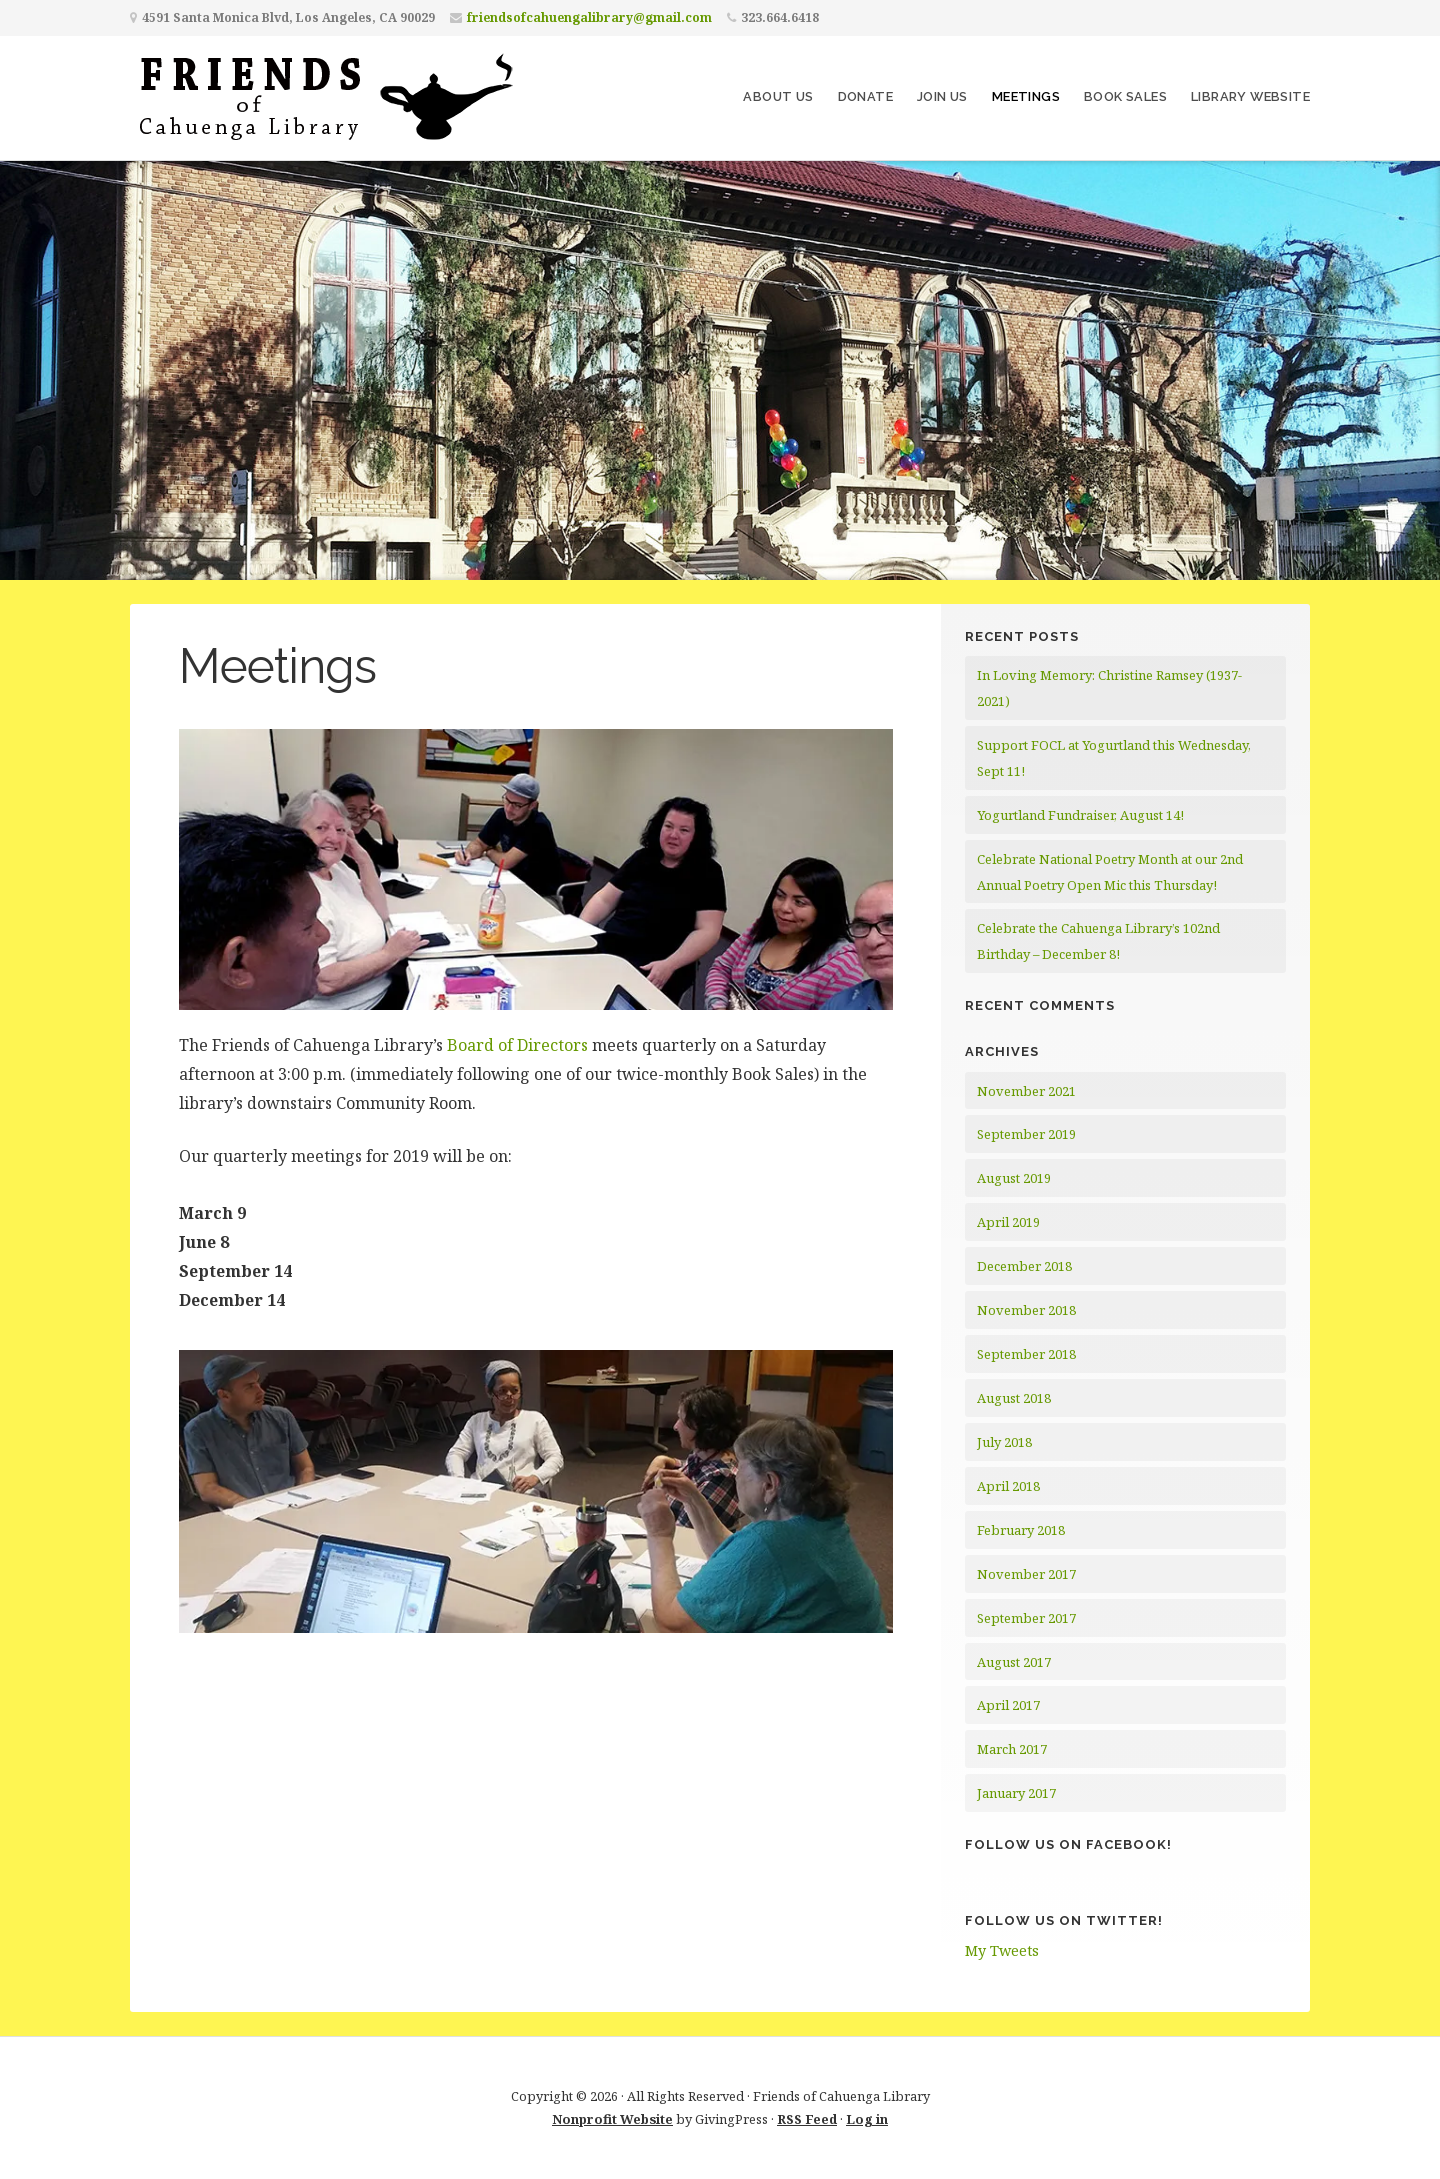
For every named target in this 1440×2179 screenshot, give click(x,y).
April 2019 (1008, 1222)
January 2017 (1016, 1793)
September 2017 (1026, 1618)
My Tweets (1002, 1950)
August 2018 (1014, 1398)
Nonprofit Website (612, 2119)
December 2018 (1024, 1266)
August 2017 (1014, 1662)
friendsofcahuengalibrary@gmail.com (589, 17)
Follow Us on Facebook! (1068, 1844)
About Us (778, 96)
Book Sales (1125, 96)
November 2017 (1026, 1574)
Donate (865, 96)
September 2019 (1026, 1134)
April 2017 (1008, 1705)
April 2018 (1008, 1486)
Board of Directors (517, 1045)
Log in (867, 2119)
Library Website (1250, 96)
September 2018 (1026, 1354)
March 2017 (1012, 1749)
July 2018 (1004, 1442)
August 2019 (1014, 1178)
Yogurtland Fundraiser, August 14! (1080, 815)
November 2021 (1026, 1091)
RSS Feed (807, 2119)
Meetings (1026, 96)
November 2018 (1026, 1310)
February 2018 (1021, 1530)
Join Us (942, 96)
